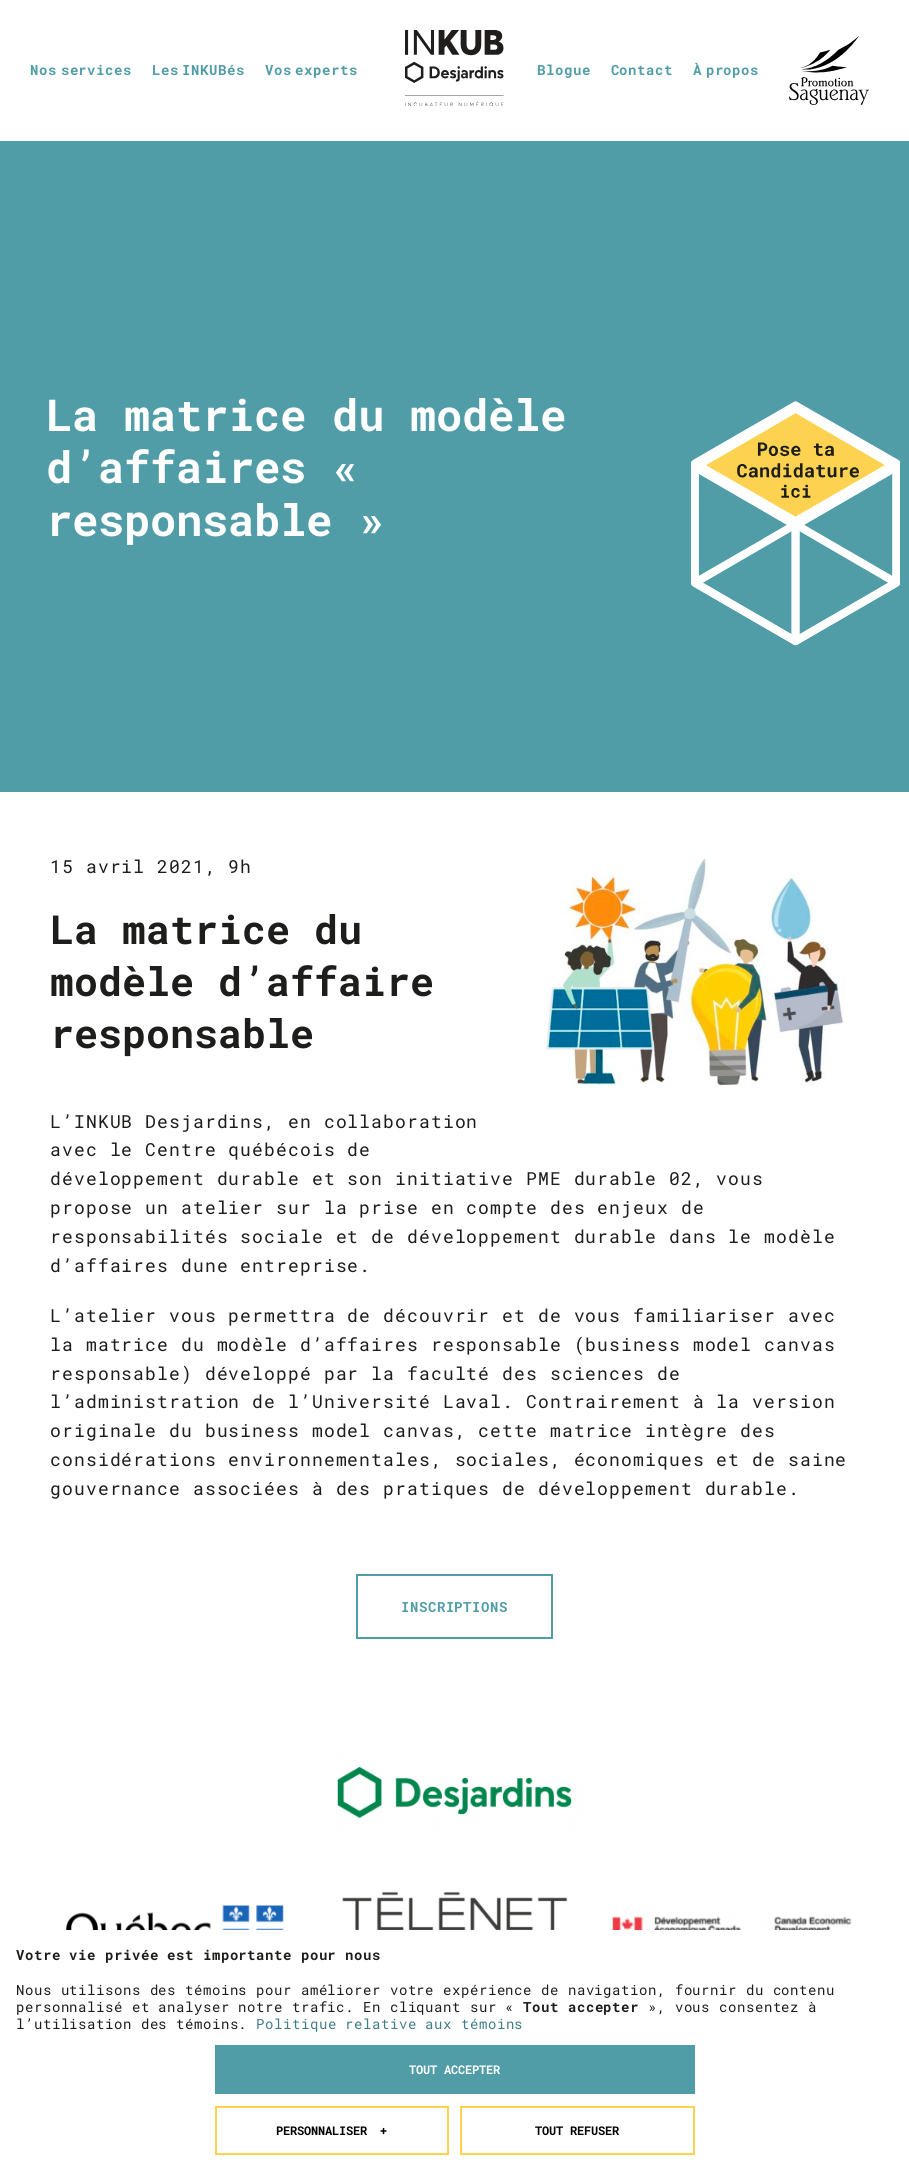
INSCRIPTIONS (454, 1606)
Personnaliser (331, 1928)
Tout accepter (454, 1868)
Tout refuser (577, 1928)
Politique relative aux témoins (389, 1821)
